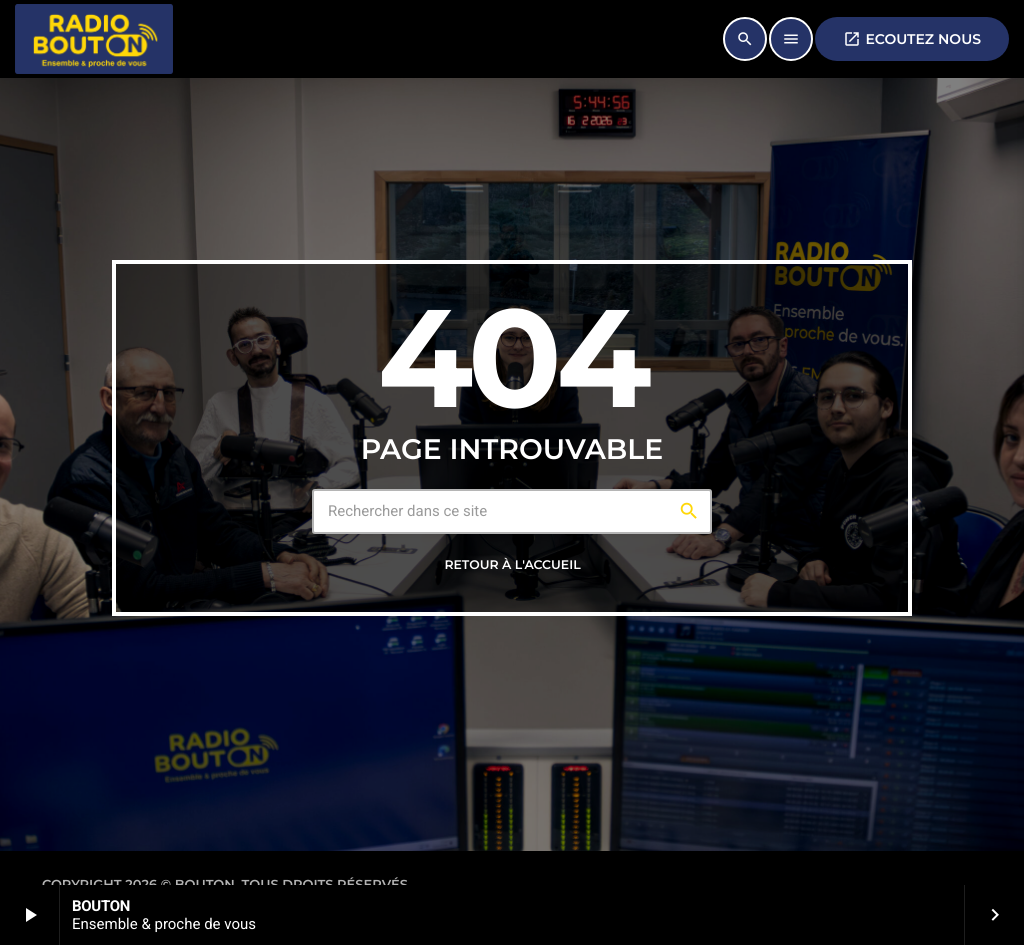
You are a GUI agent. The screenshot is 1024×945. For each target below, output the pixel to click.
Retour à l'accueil (512, 565)
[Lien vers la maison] (94, 39)
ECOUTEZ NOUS (912, 39)
